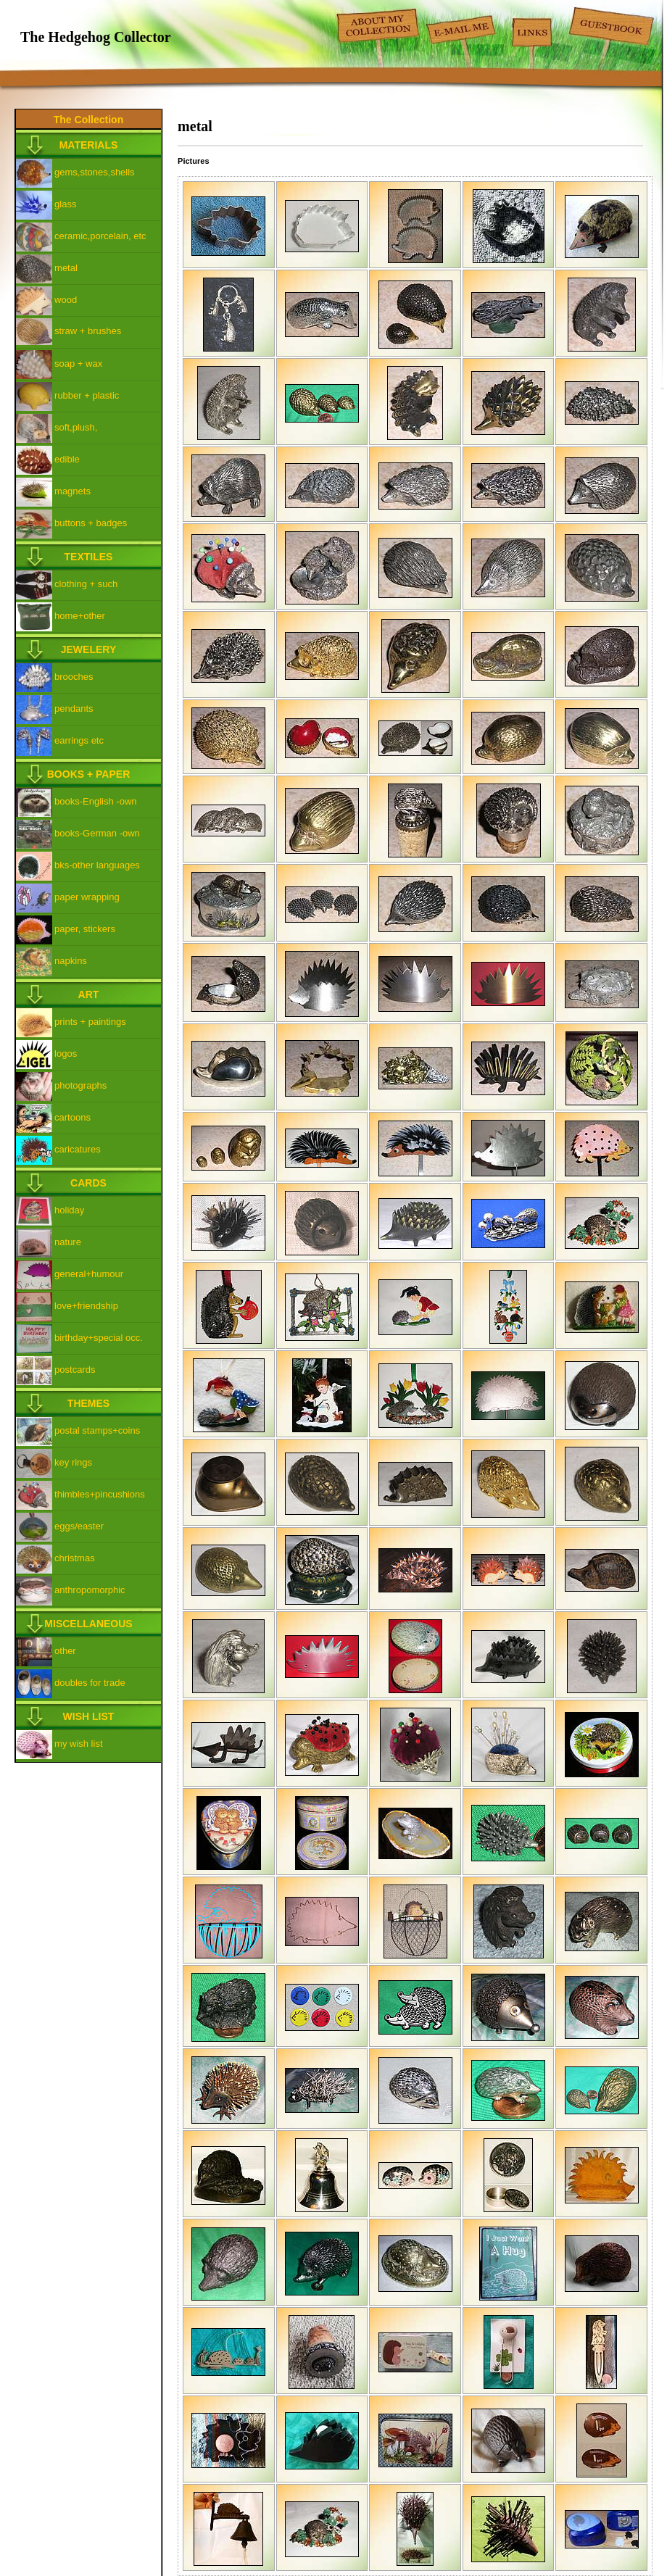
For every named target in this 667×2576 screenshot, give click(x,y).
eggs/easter (79, 1526)
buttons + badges (90, 523)
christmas (74, 1558)
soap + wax (78, 363)
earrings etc (79, 740)
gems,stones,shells (94, 172)
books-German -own (97, 833)
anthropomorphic (89, 1589)
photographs (80, 1085)
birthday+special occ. (98, 1337)
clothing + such (85, 583)
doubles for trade (89, 1682)
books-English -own (95, 801)
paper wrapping (87, 897)
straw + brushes (87, 330)
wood (65, 299)
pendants (74, 708)
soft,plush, (75, 427)
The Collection (88, 119)
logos (65, 1053)
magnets (72, 491)
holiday (69, 1210)
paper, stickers (84, 928)
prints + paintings (90, 1021)
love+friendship (86, 1305)
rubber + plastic (86, 395)
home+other (79, 615)
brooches (73, 676)
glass (65, 204)
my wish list (78, 1743)
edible (67, 459)
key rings (73, 1462)
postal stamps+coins (97, 1430)
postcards (74, 1369)
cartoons (72, 1117)
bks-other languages (97, 865)
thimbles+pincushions (99, 1494)
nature (67, 1242)
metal (66, 267)
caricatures (77, 1149)
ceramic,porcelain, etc (100, 235)
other (65, 1650)
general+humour (88, 1273)
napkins (70, 960)
